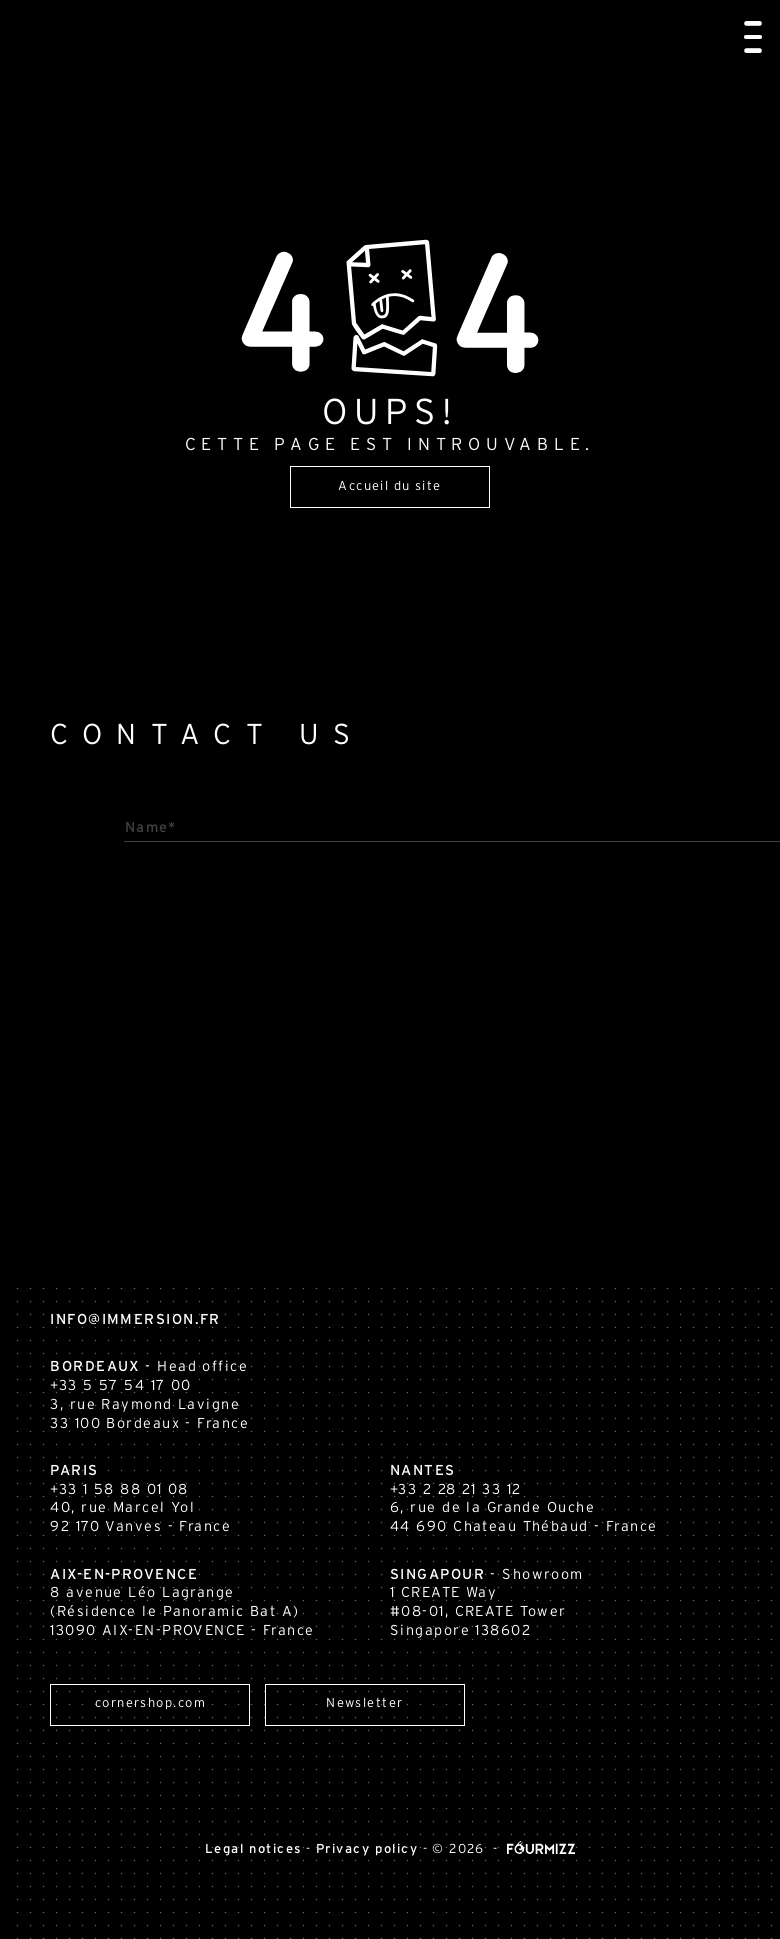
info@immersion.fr (111, 1319)
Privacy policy (367, 1849)
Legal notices (253, 1849)
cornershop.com (175, 1705)
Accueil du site (390, 487)
